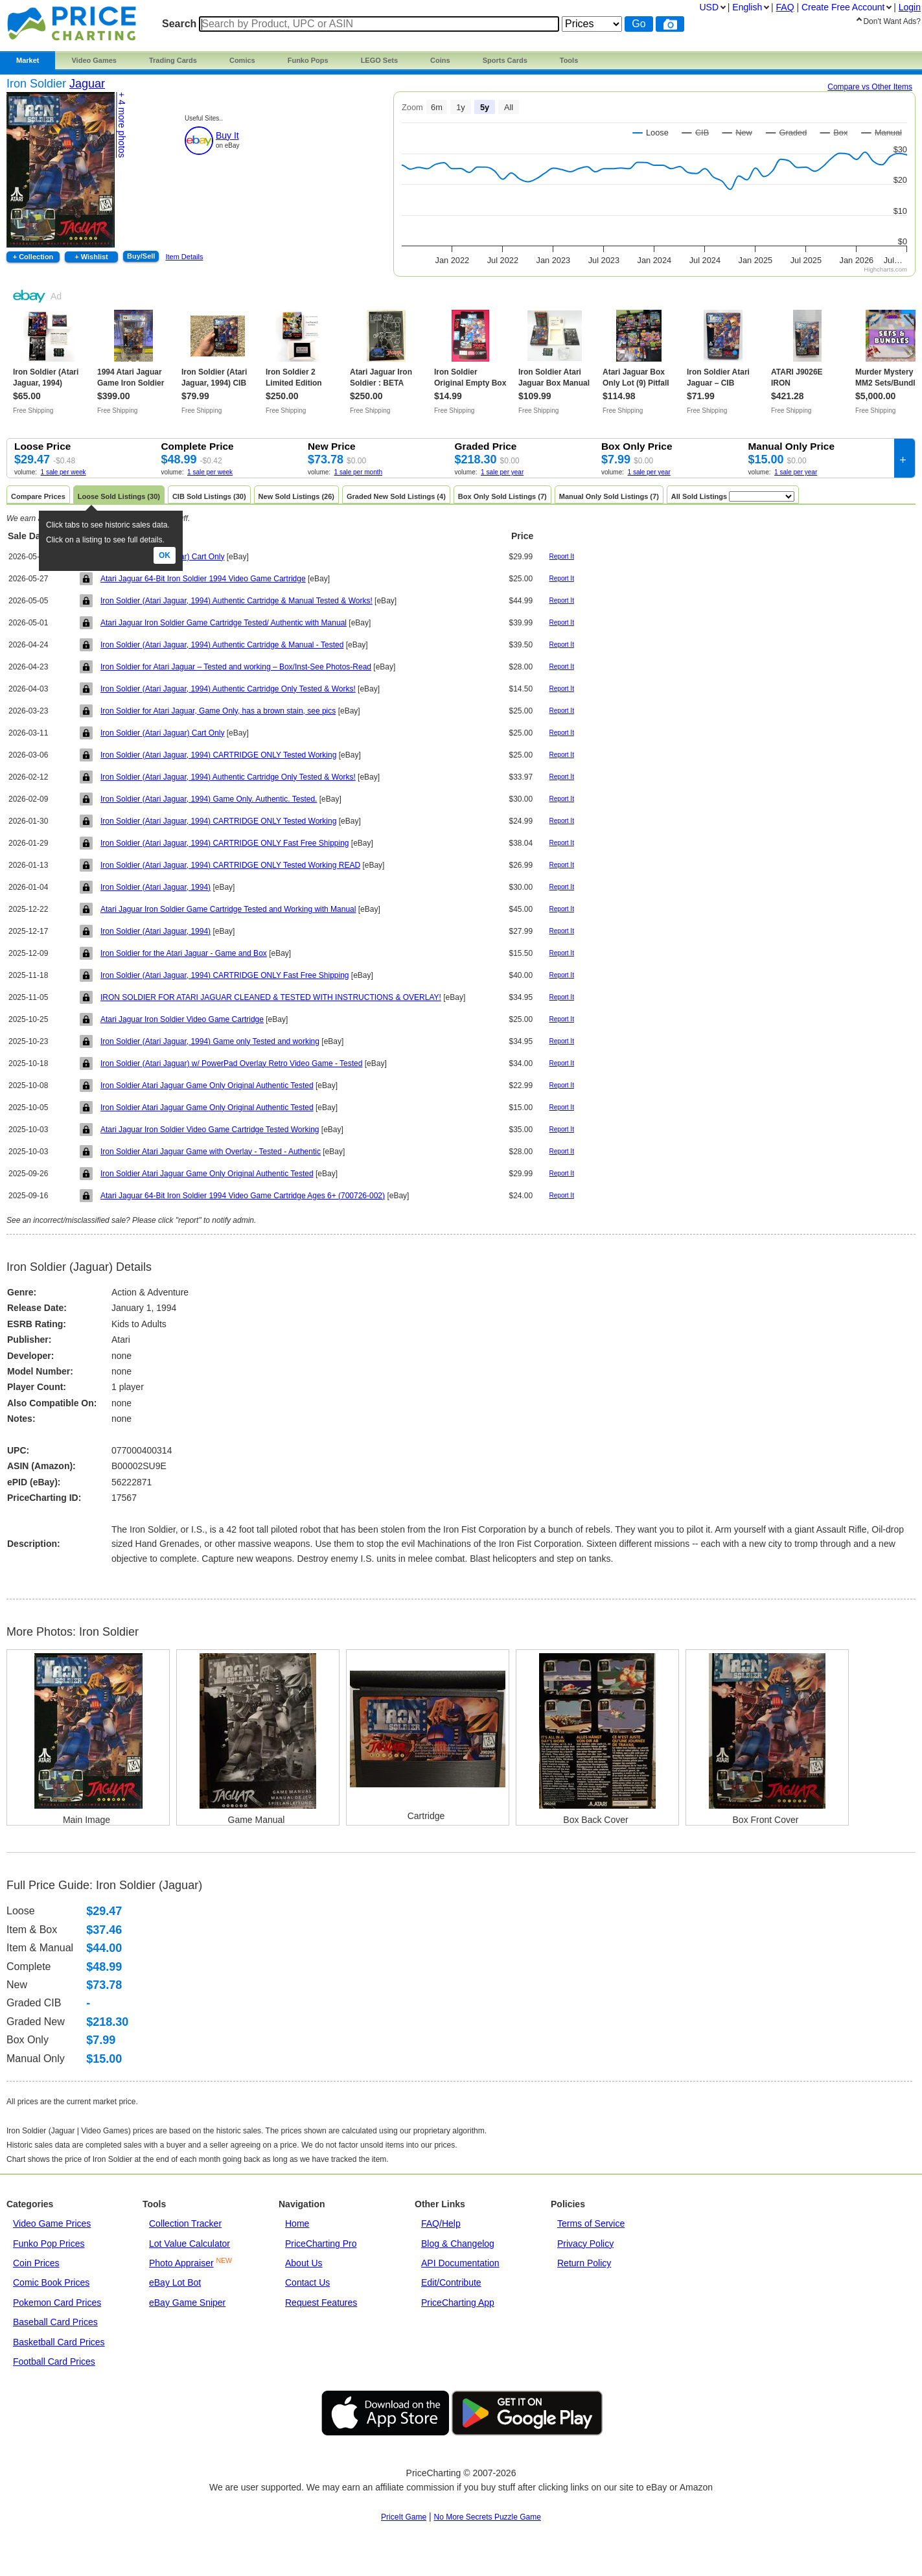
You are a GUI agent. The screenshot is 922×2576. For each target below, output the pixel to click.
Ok (164, 555)
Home (297, 2223)
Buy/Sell (141, 256)
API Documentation (460, 2263)
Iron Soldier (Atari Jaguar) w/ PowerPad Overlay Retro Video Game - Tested (231, 1063)
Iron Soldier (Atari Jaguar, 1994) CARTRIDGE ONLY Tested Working (218, 755)
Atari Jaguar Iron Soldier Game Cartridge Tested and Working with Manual (228, 909)
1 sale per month (358, 472)
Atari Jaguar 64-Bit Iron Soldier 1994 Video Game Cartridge (203, 578)
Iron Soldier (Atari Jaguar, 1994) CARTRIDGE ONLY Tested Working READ (230, 865)
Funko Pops (308, 60)
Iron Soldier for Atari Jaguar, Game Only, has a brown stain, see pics (218, 710)
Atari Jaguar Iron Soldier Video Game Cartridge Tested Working (209, 1129)
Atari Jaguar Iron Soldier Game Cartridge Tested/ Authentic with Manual (223, 622)
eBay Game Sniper (187, 2302)
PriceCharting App (457, 2302)
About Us (304, 2263)
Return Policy (584, 2263)
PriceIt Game (403, 2517)
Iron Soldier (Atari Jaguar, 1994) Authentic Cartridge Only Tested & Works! (228, 688)
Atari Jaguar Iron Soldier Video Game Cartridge (182, 1019)
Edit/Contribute (451, 2282)
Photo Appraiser (181, 2263)
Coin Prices (36, 2263)
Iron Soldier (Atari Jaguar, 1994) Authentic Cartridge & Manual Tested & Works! (236, 600)
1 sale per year (502, 472)
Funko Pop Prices (49, 2243)
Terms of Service (591, 2223)
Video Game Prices (52, 2223)
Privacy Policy (585, 2243)
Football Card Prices (54, 2361)
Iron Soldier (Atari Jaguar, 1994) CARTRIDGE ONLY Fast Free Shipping (224, 843)
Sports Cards (505, 60)
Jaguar (87, 83)
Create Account (842, 7)
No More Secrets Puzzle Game (487, 2517)
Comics (242, 60)
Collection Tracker (185, 2223)
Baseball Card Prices (55, 2322)
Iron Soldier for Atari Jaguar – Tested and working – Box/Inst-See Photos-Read (235, 666)
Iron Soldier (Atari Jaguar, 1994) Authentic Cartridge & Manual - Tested (221, 644)
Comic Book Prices (51, 2282)
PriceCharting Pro (321, 2243)
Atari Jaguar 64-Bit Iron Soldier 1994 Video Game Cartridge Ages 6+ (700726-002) (242, 1195)
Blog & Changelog (457, 2243)
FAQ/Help (441, 2223)
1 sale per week (63, 472)
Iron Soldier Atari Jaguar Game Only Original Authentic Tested (207, 1085)
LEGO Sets (379, 60)
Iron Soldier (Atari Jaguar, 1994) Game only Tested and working (209, 1041)
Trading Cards (173, 60)
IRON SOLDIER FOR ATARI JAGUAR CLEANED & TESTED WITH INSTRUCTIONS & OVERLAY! (270, 997)
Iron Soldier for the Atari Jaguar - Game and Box (183, 953)
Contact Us (307, 2282)
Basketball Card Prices (59, 2342)
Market (27, 60)
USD (709, 7)
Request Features (321, 2302)
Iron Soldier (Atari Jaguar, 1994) (155, 887)
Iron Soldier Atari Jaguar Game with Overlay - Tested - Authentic (210, 1151)
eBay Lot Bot (175, 2282)
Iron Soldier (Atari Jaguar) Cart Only (162, 732)
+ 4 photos (122, 125)
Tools (569, 60)
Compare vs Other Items (869, 86)
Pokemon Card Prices (57, 2302)
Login (910, 7)
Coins (440, 60)
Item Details (184, 257)
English (747, 7)
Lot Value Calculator (189, 2243)
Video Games (94, 60)
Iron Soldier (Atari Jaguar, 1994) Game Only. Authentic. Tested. (208, 799)
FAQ (785, 7)
